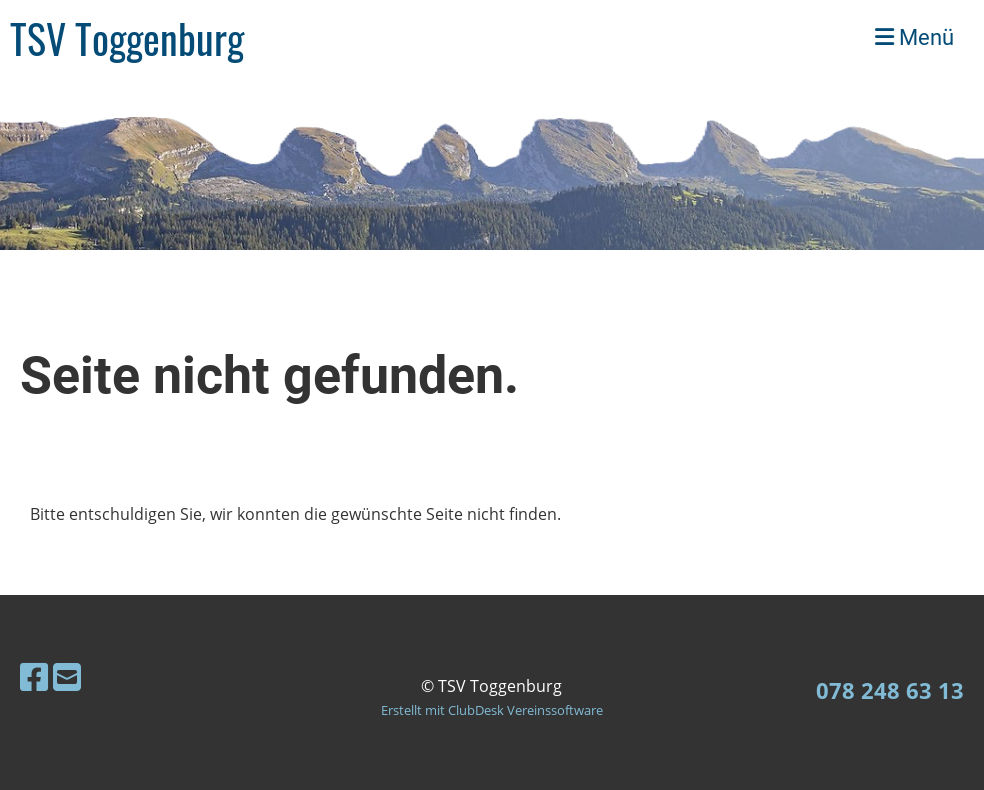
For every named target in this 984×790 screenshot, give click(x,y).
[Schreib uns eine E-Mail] (67, 676)
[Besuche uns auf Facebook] (34, 676)
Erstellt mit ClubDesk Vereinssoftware (492, 710)
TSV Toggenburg (127, 38)
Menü (914, 37)
